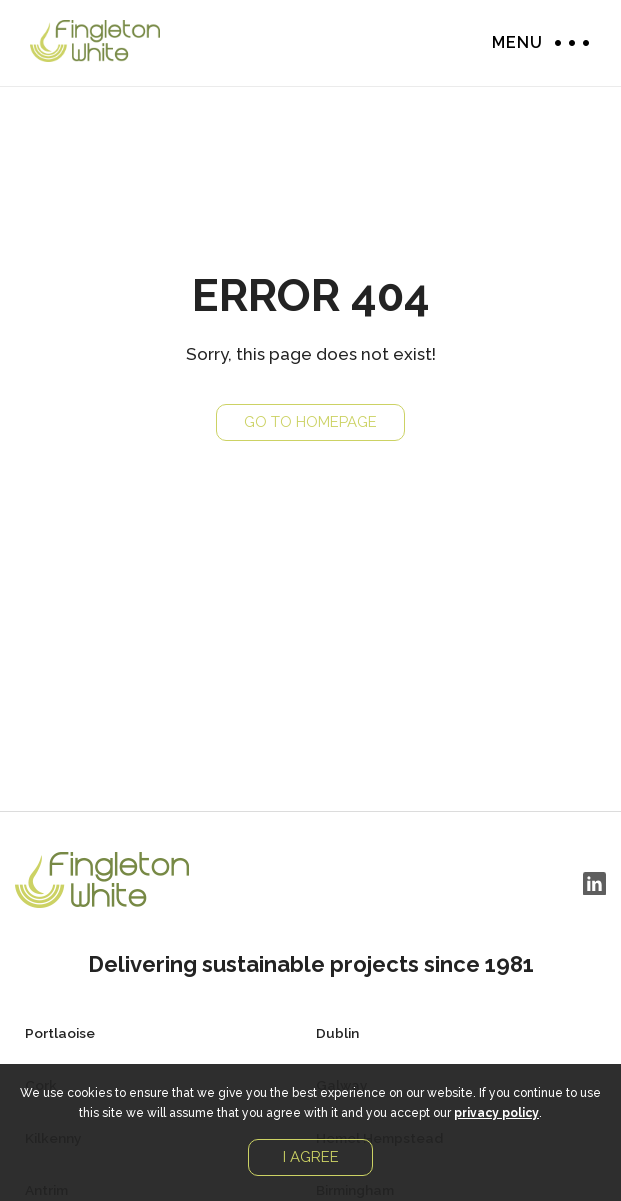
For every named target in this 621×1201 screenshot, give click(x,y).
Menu (567, 42)
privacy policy (496, 1113)
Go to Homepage (310, 422)
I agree (311, 1157)
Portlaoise (60, 1033)
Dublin (337, 1033)
